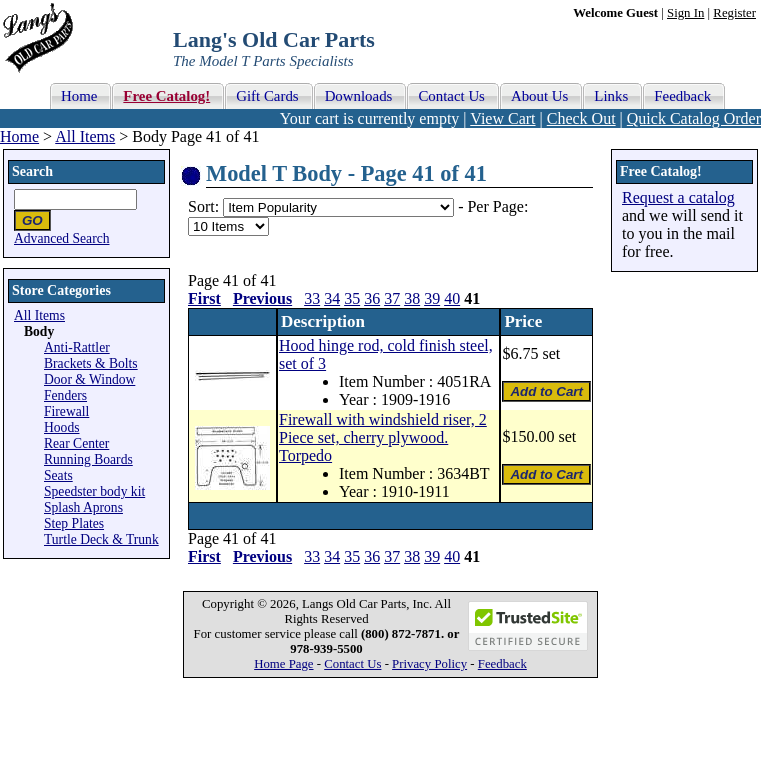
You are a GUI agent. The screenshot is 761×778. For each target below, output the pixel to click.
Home (19, 136)
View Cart (502, 118)
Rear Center (76, 443)
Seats (58, 475)
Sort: (203, 206)
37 (392, 298)
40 (452, 298)
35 (352, 298)
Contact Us (352, 664)
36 (372, 298)
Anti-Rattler (77, 347)
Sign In (685, 13)
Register (734, 13)
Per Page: (497, 206)
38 (412, 298)
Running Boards (88, 459)
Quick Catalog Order (694, 118)
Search (32, 171)
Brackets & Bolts (91, 363)
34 (332, 298)
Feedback (502, 664)
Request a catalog (678, 197)
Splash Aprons (83, 507)
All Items (85, 136)
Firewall (66, 411)
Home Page (283, 664)
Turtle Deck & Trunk (101, 539)
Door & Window (89, 379)
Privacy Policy (429, 664)
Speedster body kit (94, 491)
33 (312, 298)
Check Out (581, 118)
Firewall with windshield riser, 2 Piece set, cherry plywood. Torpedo (383, 437)
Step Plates (74, 523)
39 (432, 298)
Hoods (62, 427)
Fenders (65, 395)
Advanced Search (62, 238)
